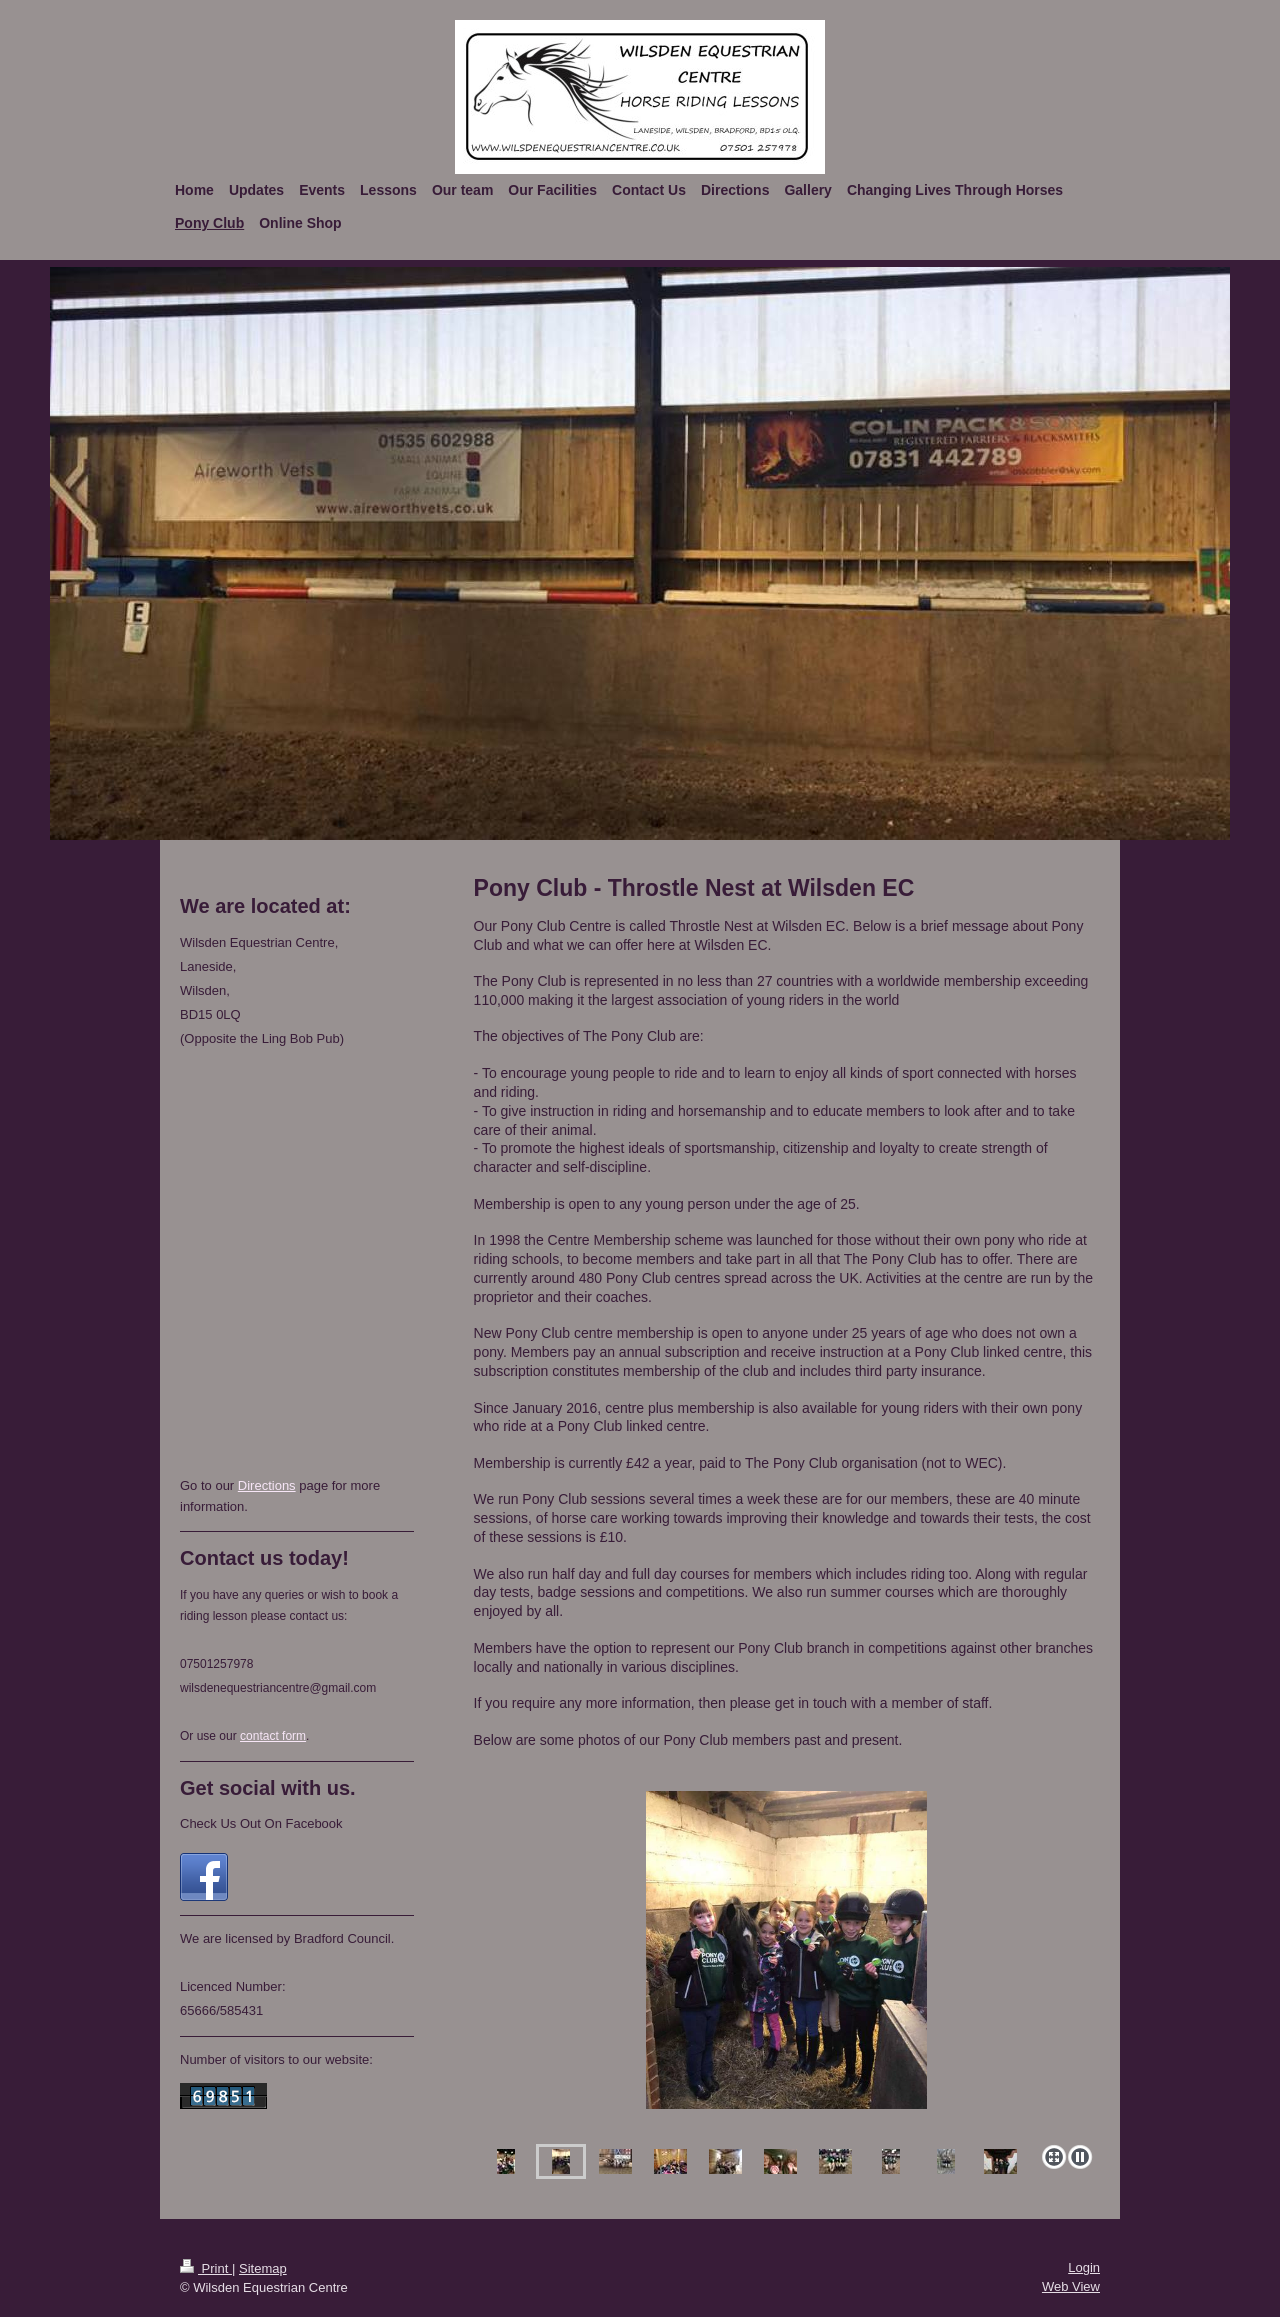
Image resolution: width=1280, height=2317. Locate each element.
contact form (273, 1736)
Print (206, 2268)
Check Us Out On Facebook (261, 1823)
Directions (267, 1485)
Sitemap (263, 2268)
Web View (1071, 2286)
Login (1084, 2267)
